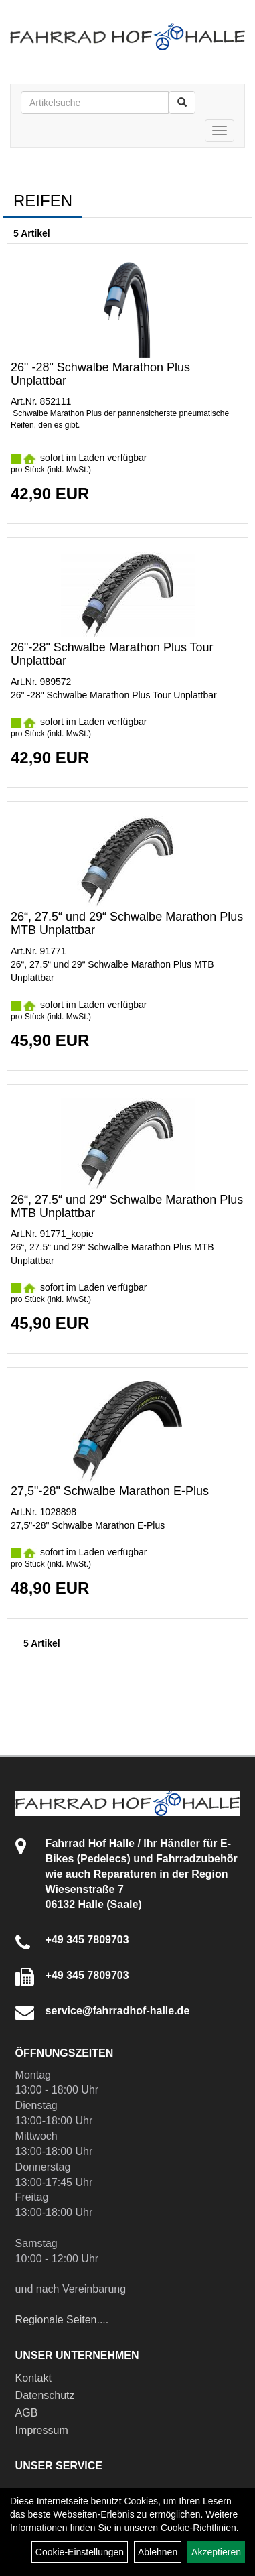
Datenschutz (45, 2395)
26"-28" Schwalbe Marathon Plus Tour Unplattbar (112, 654)
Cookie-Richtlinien (198, 2527)
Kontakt (33, 2378)
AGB (26, 2413)
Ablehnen (157, 2552)
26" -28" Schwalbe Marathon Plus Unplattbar (100, 374)
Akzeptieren (216, 2552)
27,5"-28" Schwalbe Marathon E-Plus (110, 1491)
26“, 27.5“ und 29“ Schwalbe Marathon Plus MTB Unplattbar (127, 923)
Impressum (41, 2430)
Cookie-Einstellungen (79, 2552)
